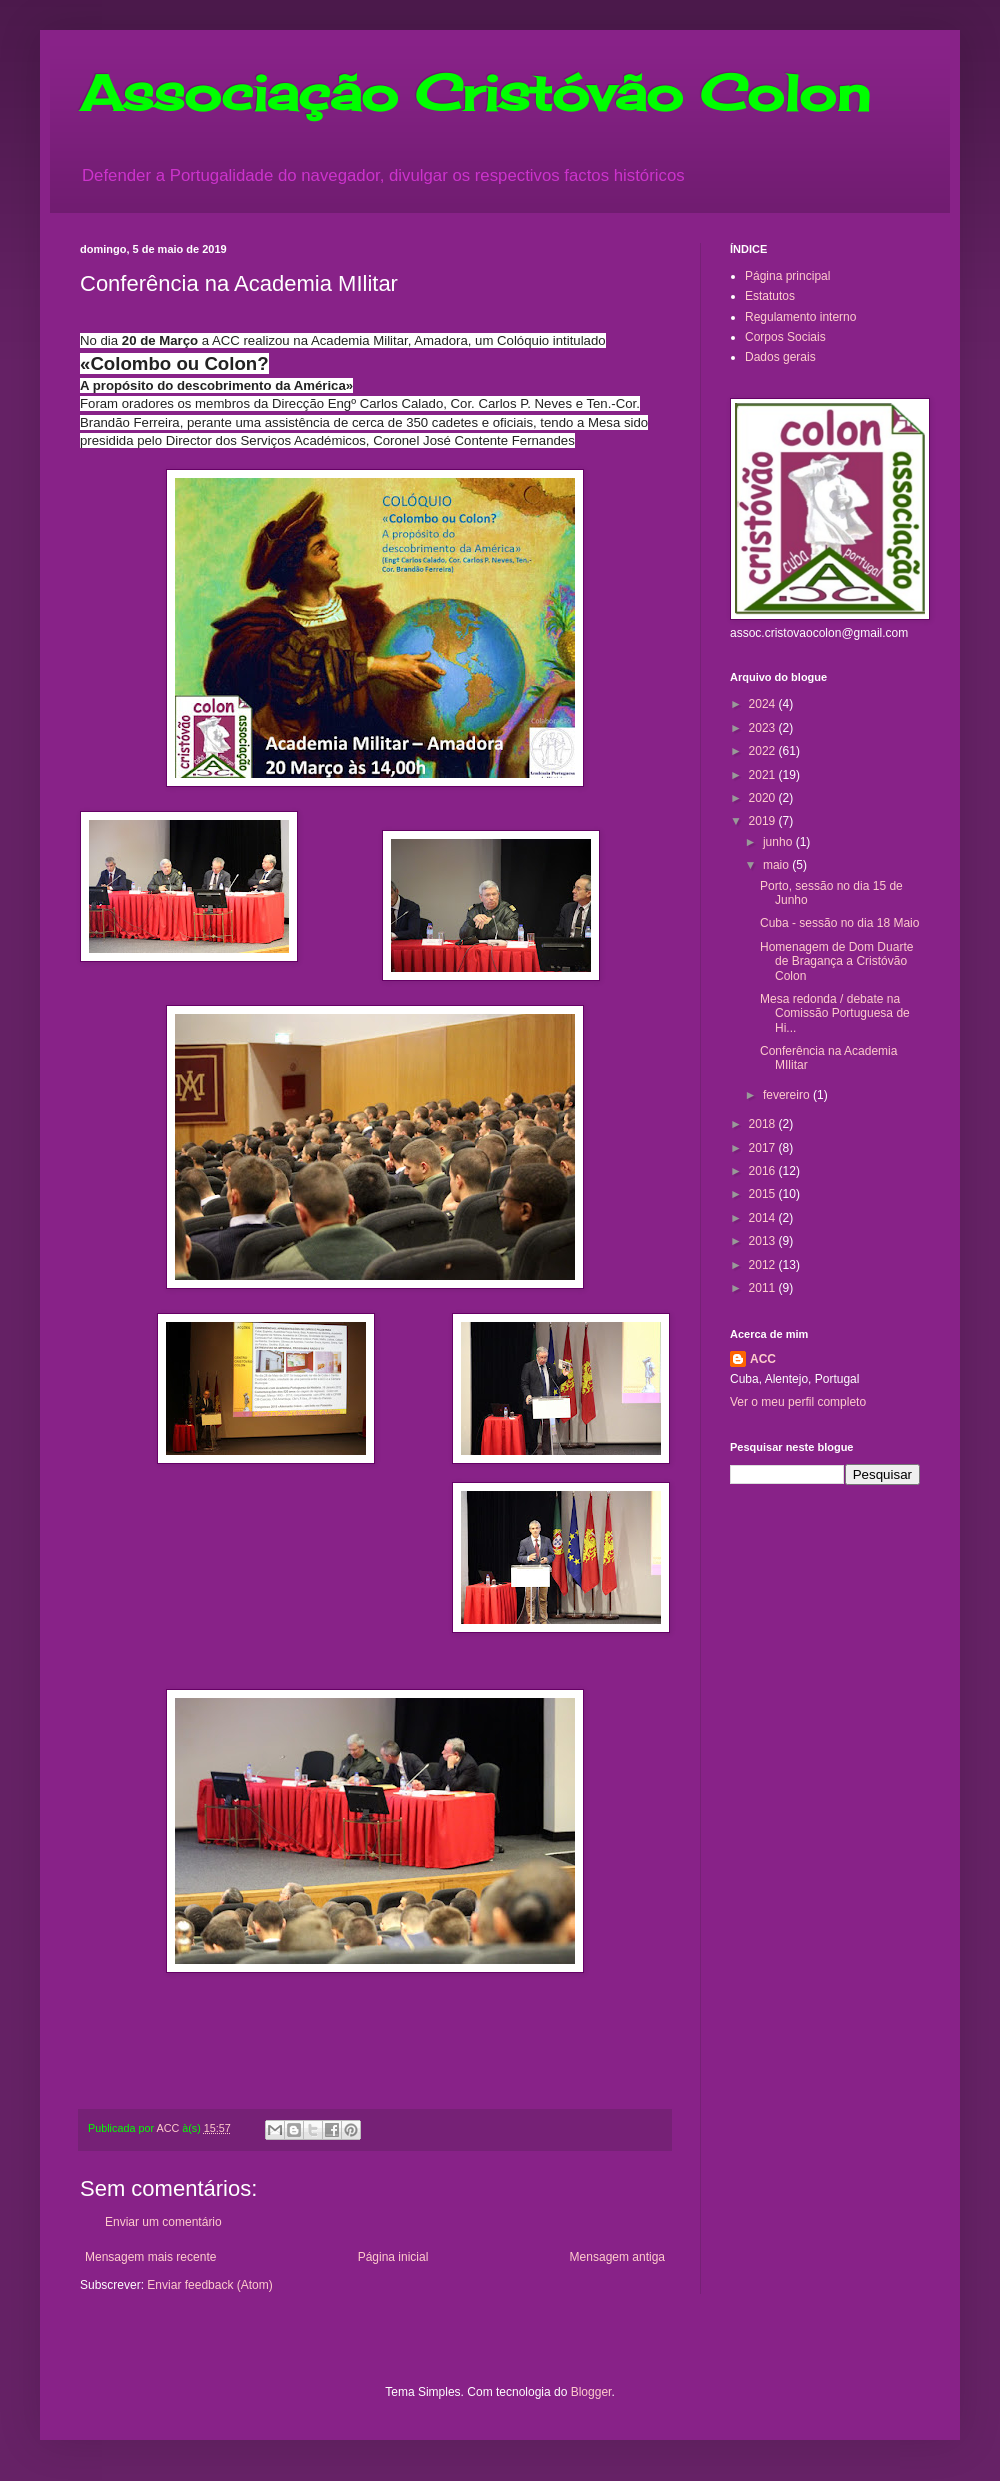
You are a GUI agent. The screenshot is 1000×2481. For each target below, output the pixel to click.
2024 (764, 704)
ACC (763, 1359)
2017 (764, 1148)
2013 (764, 1241)
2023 (764, 728)
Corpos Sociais (785, 337)
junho (779, 842)
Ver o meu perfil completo (798, 1402)
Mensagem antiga (617, 2257)
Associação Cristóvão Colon (475, 92)
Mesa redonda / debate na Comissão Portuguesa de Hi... (835, 1013)
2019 (764, 821)
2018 (764, 1124)
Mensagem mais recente (150, 2257)
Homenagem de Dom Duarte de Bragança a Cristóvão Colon (836, 961)
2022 (764, 751)
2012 (764, 1265)
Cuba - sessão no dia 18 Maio (839, 923)
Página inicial (393, 2257)
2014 (764, 1218)
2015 (764, 1194)
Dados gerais (780, 357)
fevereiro (788, 1095)
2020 (764, 798)
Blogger (591, 2392)
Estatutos (770, 296)
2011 (764, 1288)
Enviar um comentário (163, 2222)
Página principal (787, 276)
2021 (764, 775)
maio (777, 865)
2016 (764, 1171)
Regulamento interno (800, 317)
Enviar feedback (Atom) (209, 2285)
